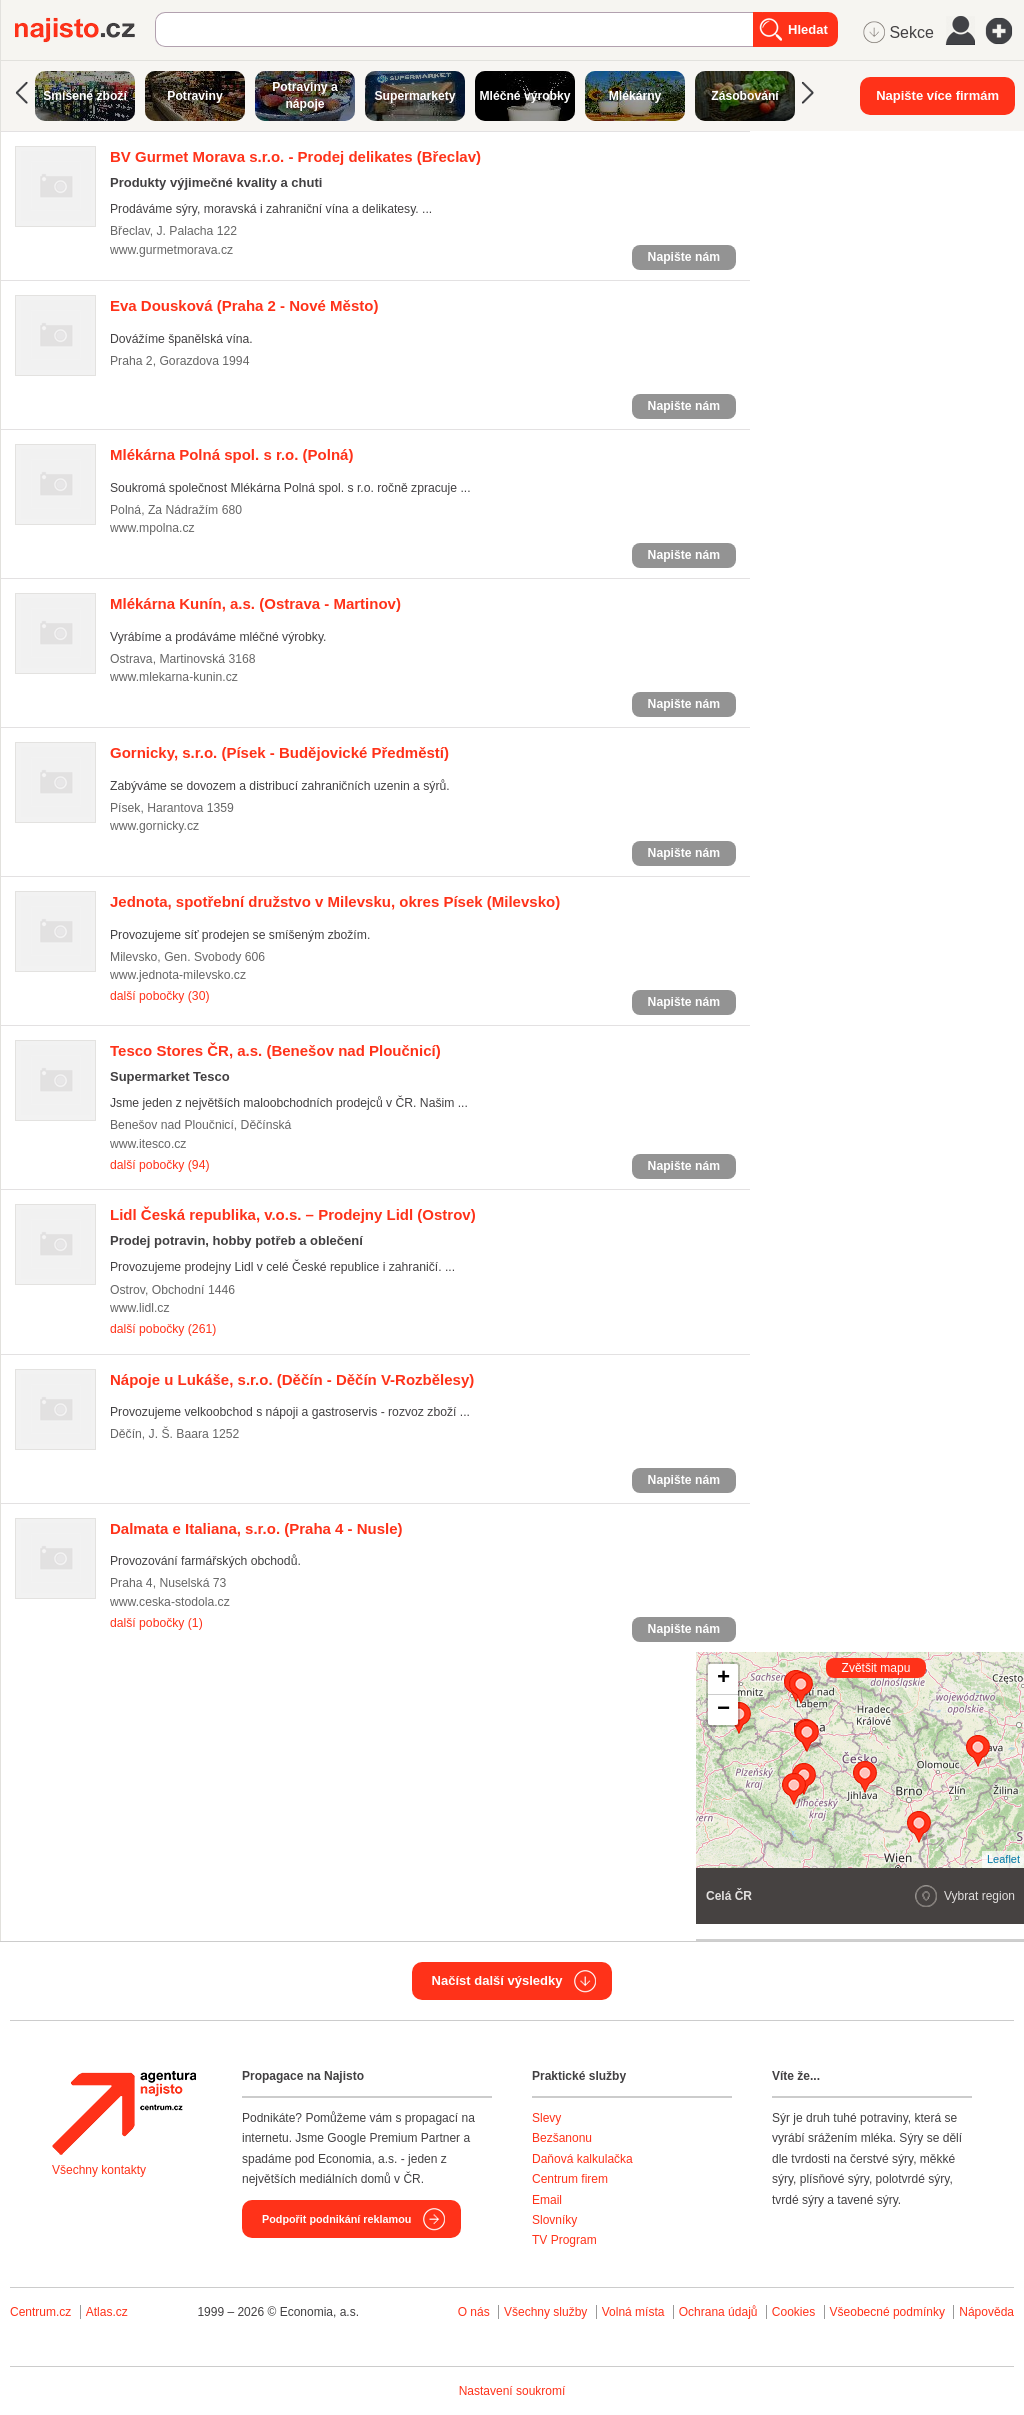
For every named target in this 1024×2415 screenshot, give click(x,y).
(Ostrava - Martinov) (255, 603)
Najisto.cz (85, 30)
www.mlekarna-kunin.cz (174, 677)
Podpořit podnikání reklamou (336, 2219)
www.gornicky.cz (154, 826)
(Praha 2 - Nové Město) (244, 305)
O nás (474, 2312)
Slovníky (554, 2220)
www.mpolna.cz (152, 528)
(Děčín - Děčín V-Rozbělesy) (292, 1379)
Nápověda (986, 2312)
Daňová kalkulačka (582, 2159)
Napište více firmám (937, 95)
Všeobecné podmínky (887, 2312)
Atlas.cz (107, 2312)
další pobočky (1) (156, 1623)
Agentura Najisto (124, 2113)
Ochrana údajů (718, 2312)
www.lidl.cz (140, 1308)
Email (547, 2200)
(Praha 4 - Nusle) (256, 1528)
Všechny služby (547, 2312)
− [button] (723, 1710)
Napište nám (684, 257)
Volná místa (633, 2312)
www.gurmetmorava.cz (171, 250)
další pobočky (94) (159, 1165)
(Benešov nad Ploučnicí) (275, 1050)
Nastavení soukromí (512, 2391)
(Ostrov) (293, 1214)
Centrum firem (570, 2179)
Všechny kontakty (99, 2170)
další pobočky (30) (159, 996)
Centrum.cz (40, 2312)
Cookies (793, 2312)
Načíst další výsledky (497, 1980)
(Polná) (231, 454)
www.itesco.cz (148, 1144)
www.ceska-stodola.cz (170, 1602)
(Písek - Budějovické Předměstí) (279, 752)
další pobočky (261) (163, 1329)
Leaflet (1003, 1859)
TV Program (564, 2240)
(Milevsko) (335, 901)
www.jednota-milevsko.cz (178, 975)
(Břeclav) (295, 156)
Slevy (546, 2118)
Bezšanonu (562, 2138)
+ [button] (723, 1679)
